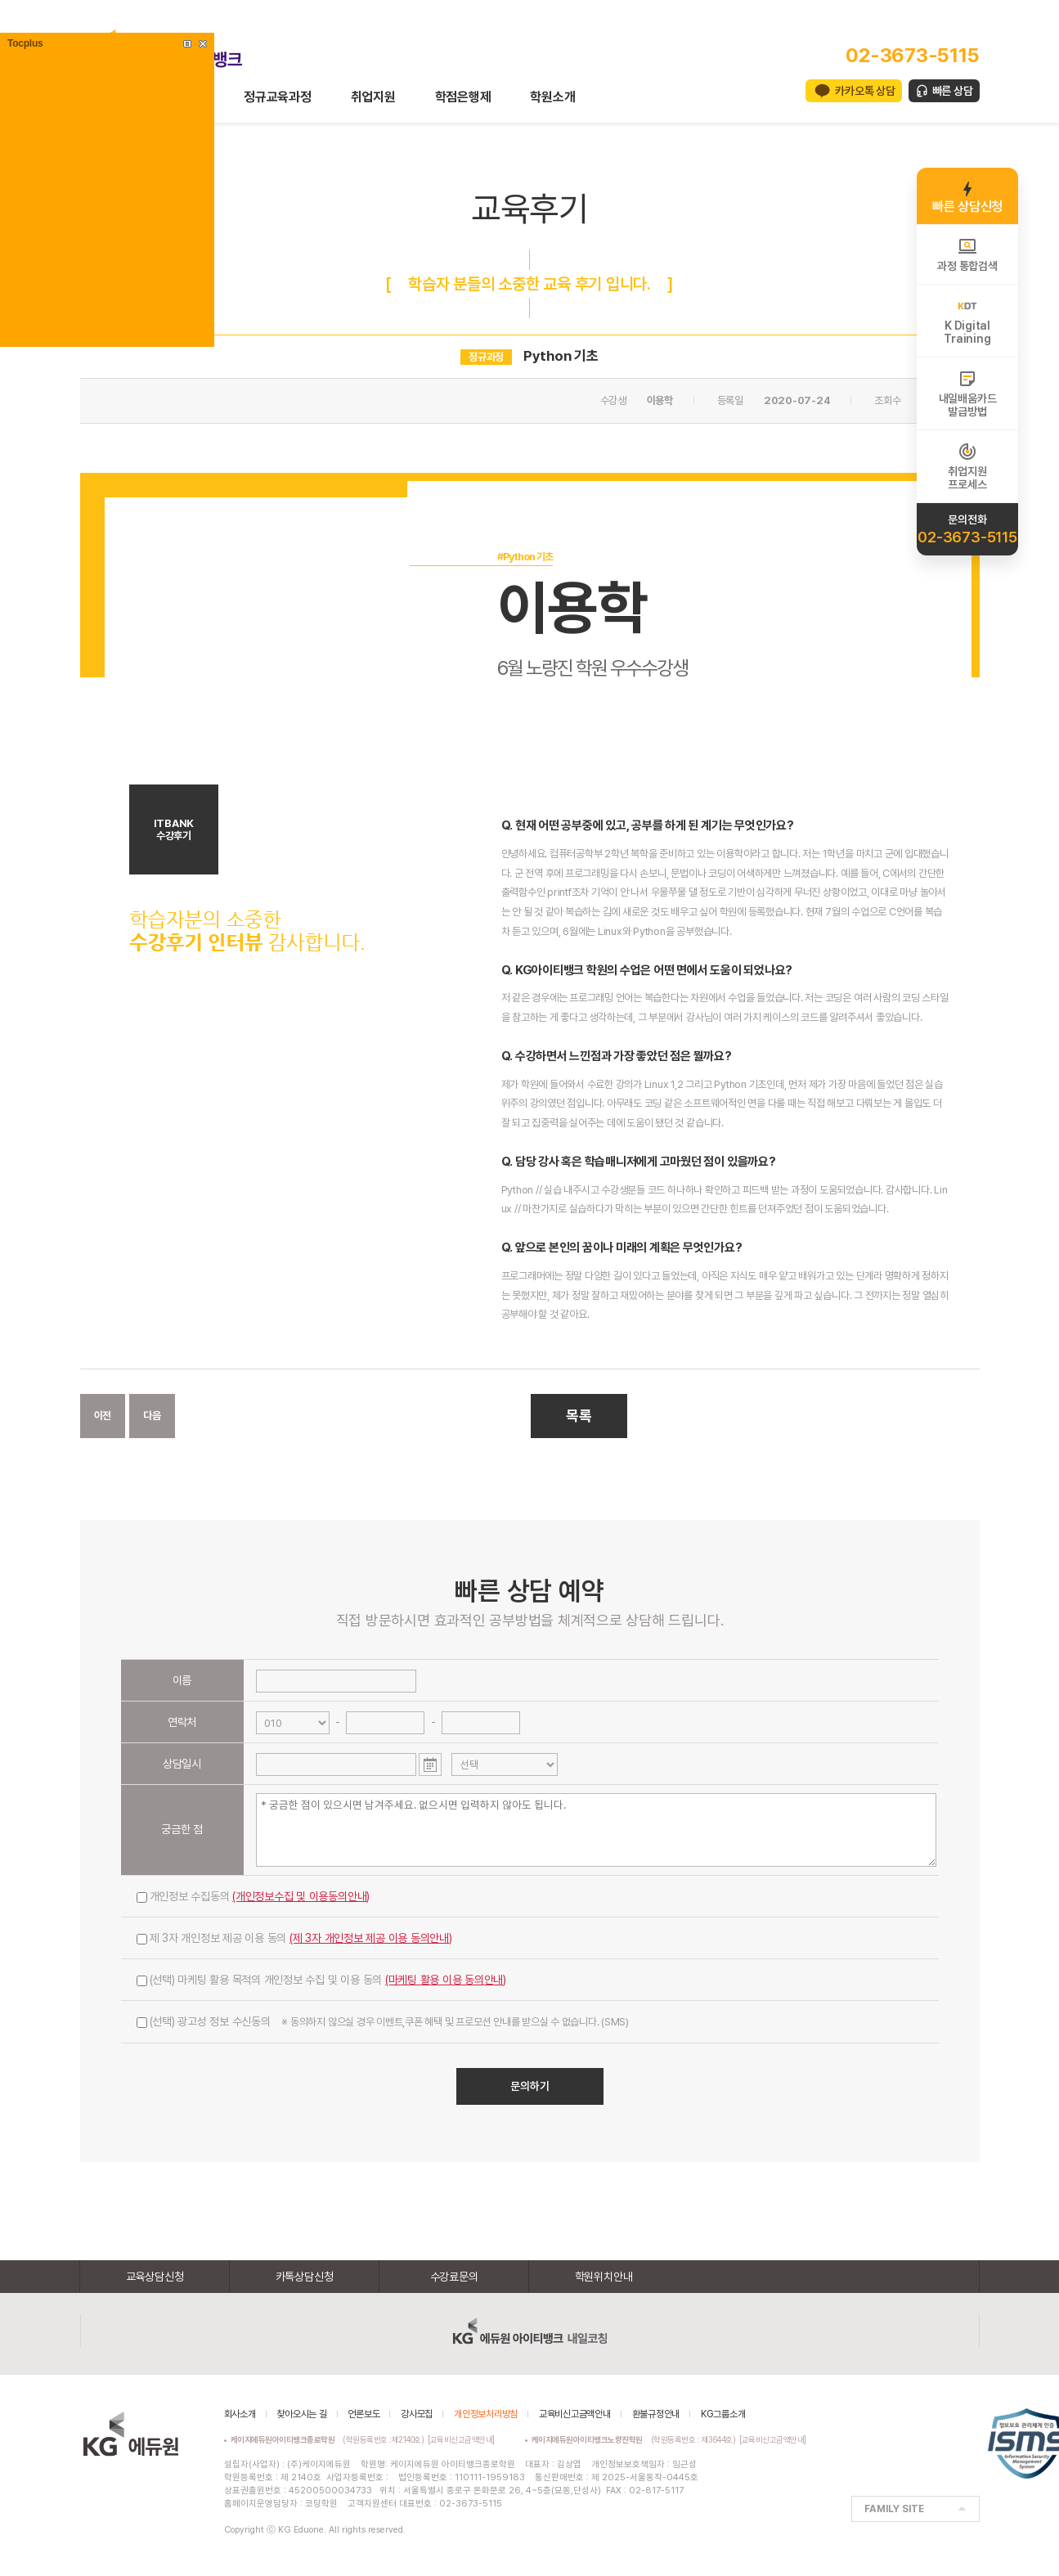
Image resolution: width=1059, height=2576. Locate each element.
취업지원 (373, 97)
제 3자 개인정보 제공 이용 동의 (294, 1937)
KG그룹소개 (723, 2414)
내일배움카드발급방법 (968, 393)
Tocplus (25, 43)
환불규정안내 (656, 2414)
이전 (103, 1415)
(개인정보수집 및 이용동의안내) (301, 1896)
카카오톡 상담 (865, 90)
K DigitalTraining (967, 320)
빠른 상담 (952, 90)
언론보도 (363, 2414)
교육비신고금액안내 (575, 2414)
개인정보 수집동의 (253, 1896)
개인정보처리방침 (486, 2414)
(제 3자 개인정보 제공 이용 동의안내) (370, 1937)
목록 (579, 1415)
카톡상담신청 (305, 2276)
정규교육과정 (278, 97)
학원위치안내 (604, 2276)
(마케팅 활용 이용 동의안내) (445, 1979)
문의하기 (530, 2086)
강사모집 (417, 2414)
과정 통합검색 (967, 254)
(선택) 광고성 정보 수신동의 (383, 2021)
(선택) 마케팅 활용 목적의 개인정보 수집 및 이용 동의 (322, 1979)
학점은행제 (463, 97)
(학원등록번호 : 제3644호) (636, 2439)
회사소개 (240, 2414)
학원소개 (552, 97)
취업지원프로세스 (967, 466)
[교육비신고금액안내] (461, 2439)
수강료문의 (454, 2276)
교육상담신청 (155, 2276)
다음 (152, 1415)
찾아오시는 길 (301, 2414)
